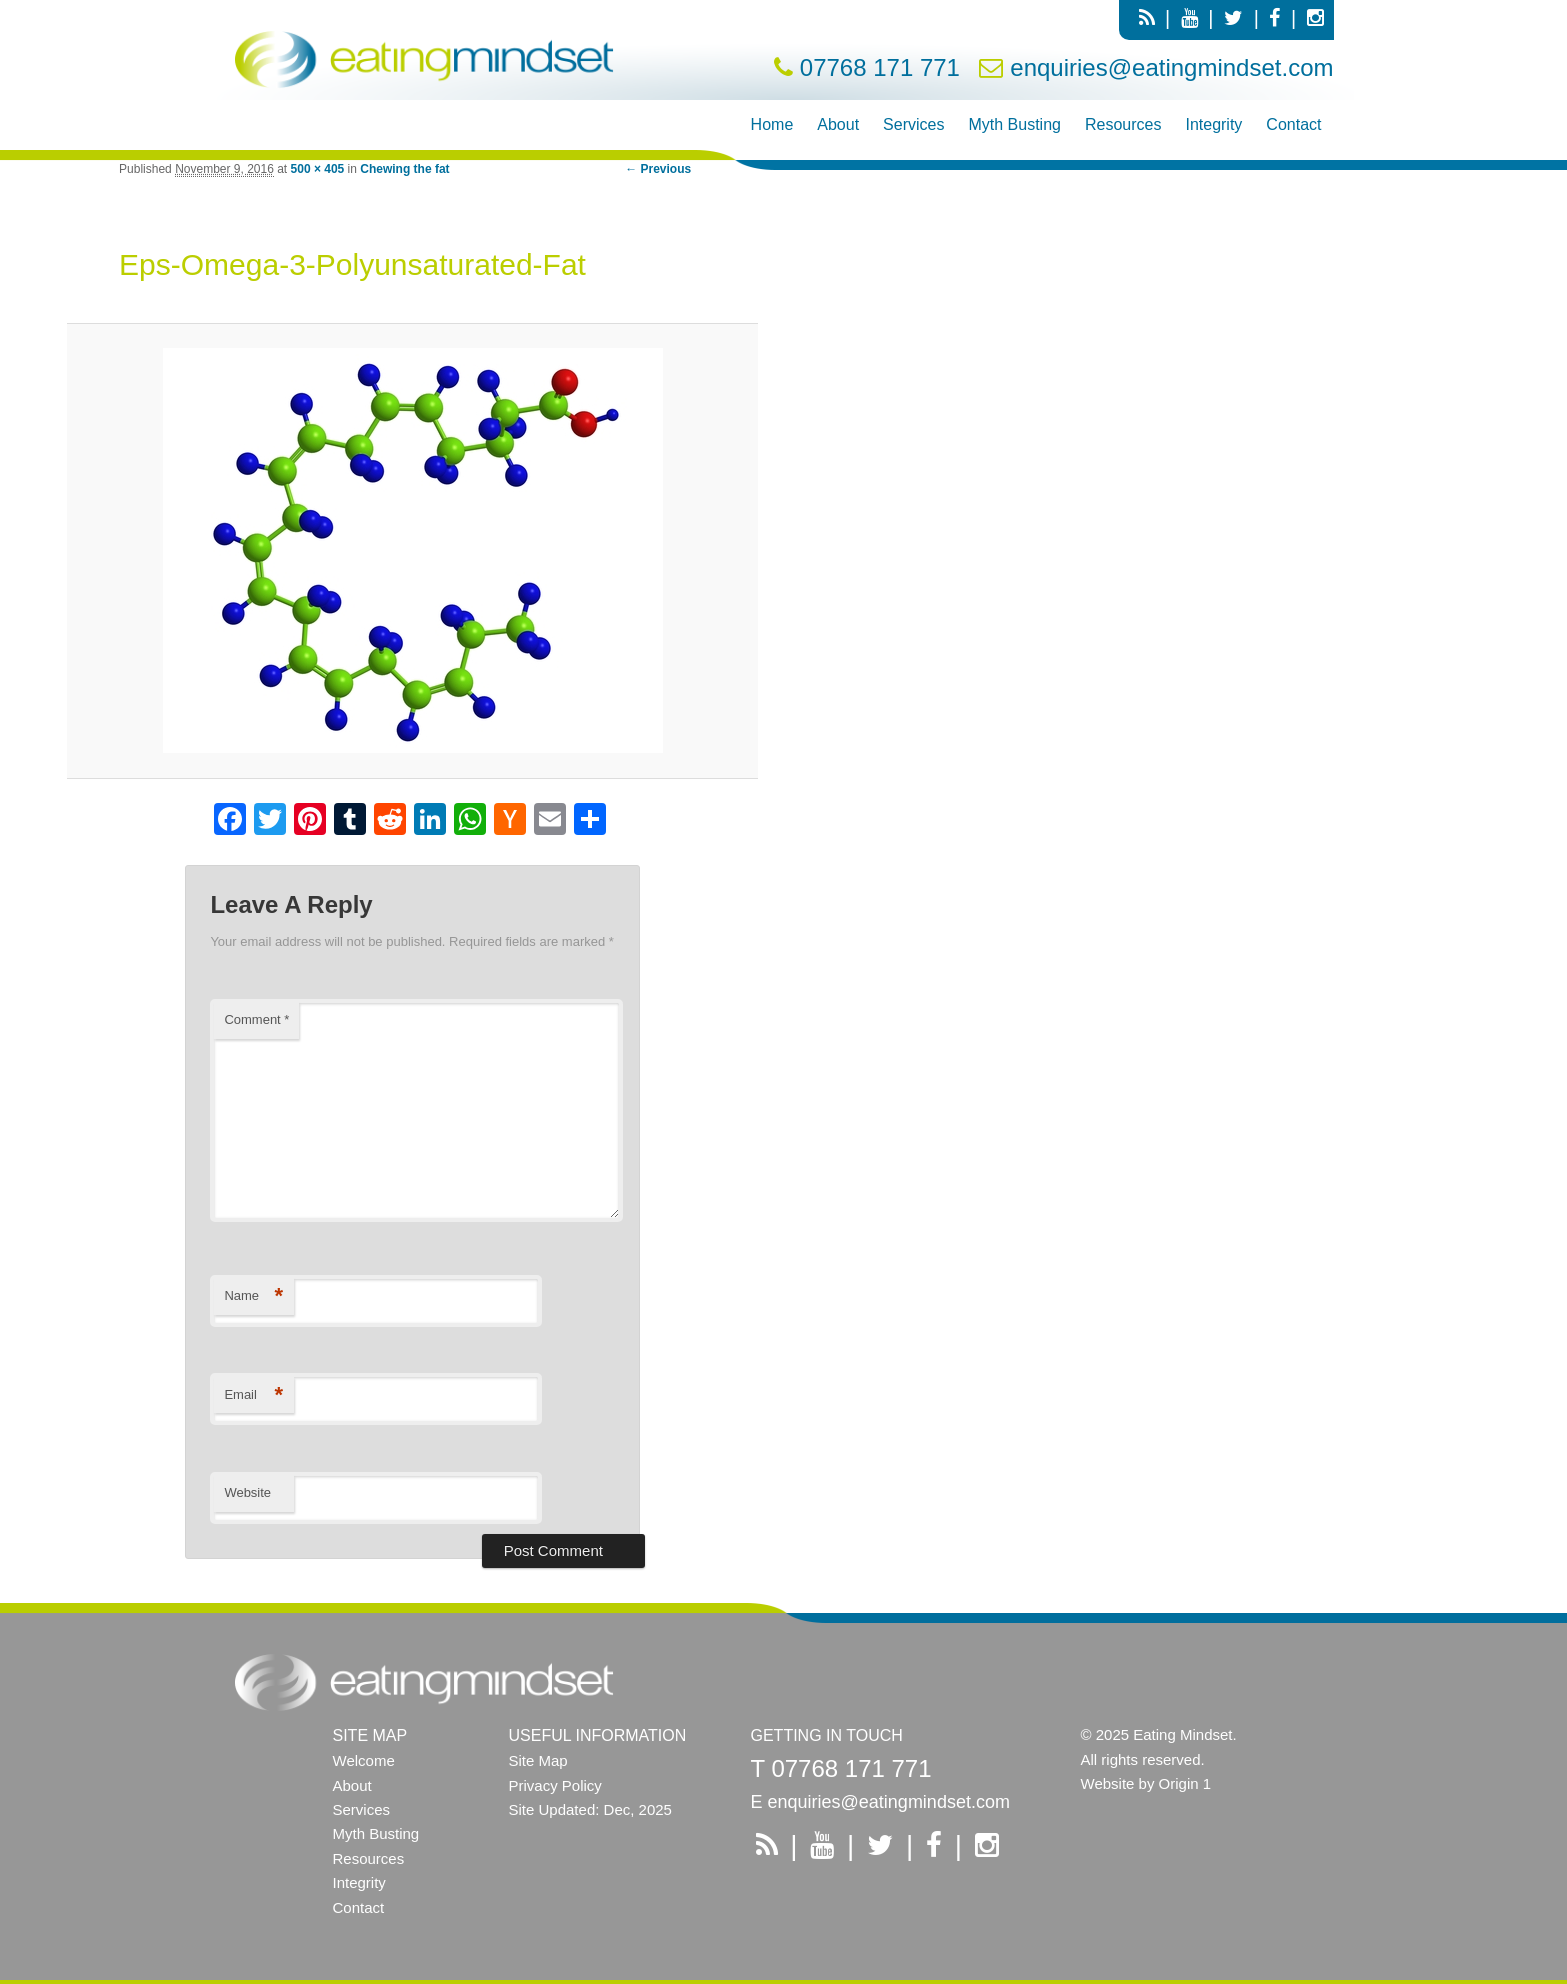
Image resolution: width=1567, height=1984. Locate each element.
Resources (1123, 124)
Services (913, 124)
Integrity (1213, 124)
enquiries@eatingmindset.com (1171, 67)
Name (253, 1296)
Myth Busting (1014, 124)
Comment (256, 1019)
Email (253, 1395)
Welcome (364, 1760)
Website (247, 1492)
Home (772, 124)
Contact (1293, 124)
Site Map (538, 1760)
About (838, 124)
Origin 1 (1185, 1783)
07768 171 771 (880, 67)
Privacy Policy (555, 1785)
